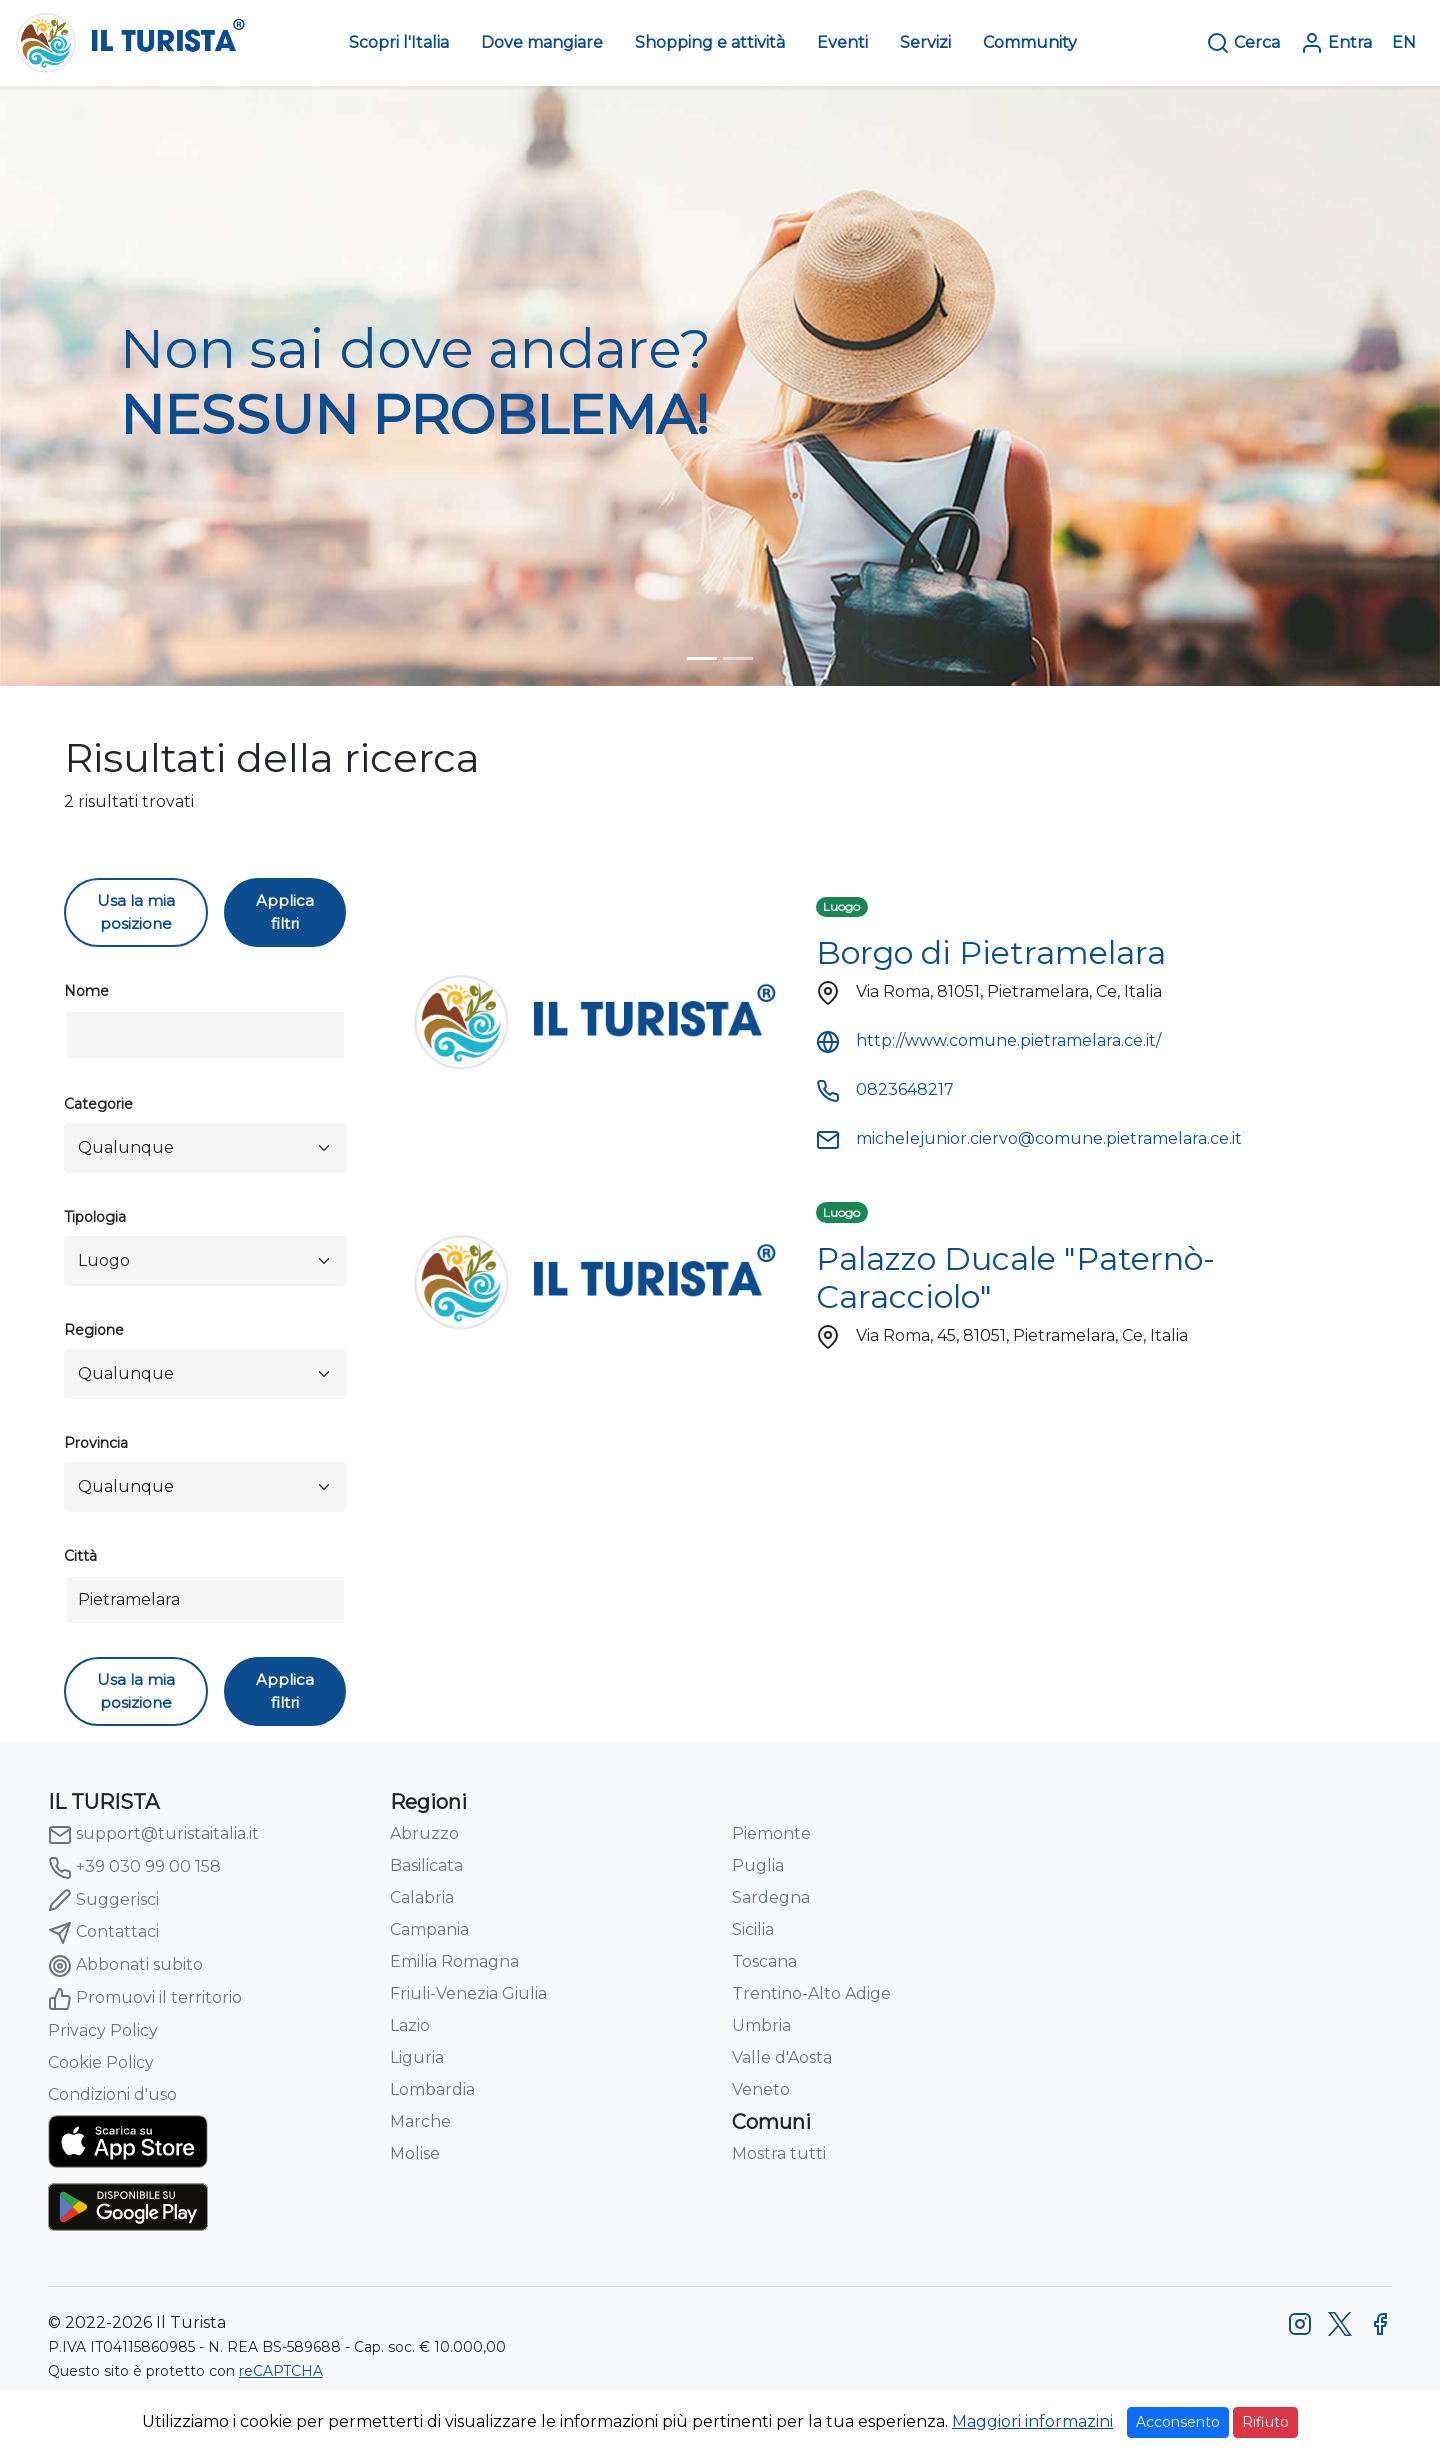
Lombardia (432, 2089)
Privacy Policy (103, 2030)
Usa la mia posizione (136, 912)
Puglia (758, 1865)
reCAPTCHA (281, 2371)
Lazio (410, 2025)
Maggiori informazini (1032, 2421)
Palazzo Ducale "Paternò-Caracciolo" (1015, 1277)
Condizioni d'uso (112, 2094)
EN (1404, 42)
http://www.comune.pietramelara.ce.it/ (988, 1040)
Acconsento (1178, 2422)
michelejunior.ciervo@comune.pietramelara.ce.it (1029, 1138)
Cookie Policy (101, 2062)
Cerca (1243, 43)
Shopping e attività (710, 42)
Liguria (417, 2057)
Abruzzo (424, 1833)
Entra (1336, 43)
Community (1030, 42)
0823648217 (885, 1089)
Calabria (422, 1897)
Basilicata (426, 1865)
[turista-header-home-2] (738, 658)
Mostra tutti (779, 2153)
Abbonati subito (125, 1966)
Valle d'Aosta (782, 2057)
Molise (415, 2153)
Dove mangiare (542, 42)
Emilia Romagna (454, 1961)
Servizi (925, 42)
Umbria (761, 2025)
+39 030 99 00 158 (134, 1868)
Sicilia (753, 1929)
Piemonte (771, 1833)
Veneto (761, 2089)
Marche (420, 2121)
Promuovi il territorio (145, 1999)
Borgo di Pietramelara (991, 952)
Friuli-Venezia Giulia (468, 1993)
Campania (429, 1929)
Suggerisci (103, 1900)
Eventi (842, 42)
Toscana (764, 1961)
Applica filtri (285, 912)
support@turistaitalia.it (153, 1835)
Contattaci (103, 1933)
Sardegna (771, 1897)
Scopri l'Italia (399, 42)
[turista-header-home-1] (702, 658)
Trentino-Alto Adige (811, 1993)
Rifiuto (1265, 2422)
